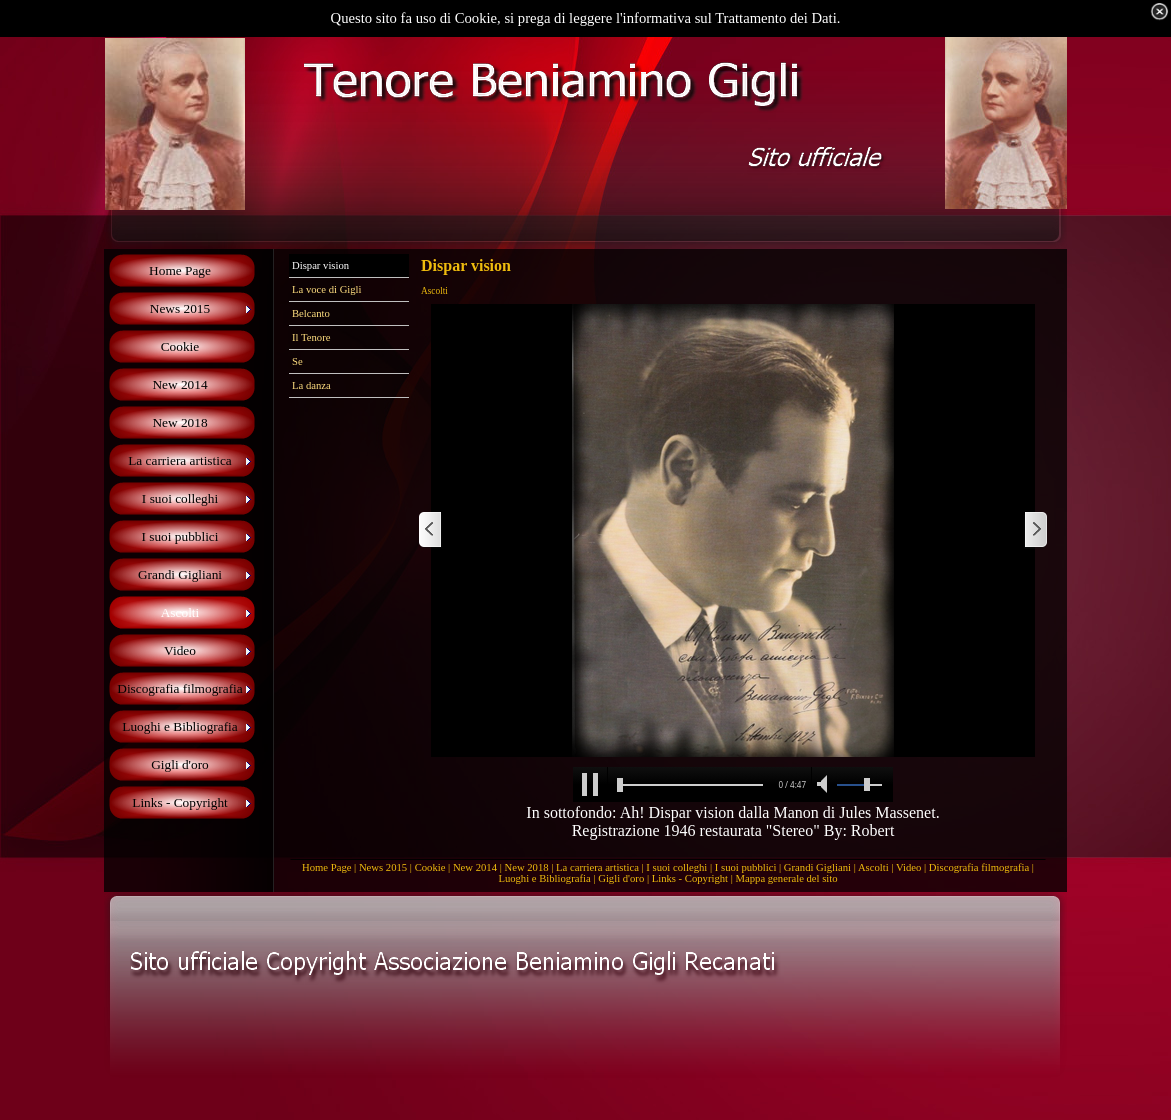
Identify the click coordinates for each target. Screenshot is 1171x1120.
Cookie (430, 867)
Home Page (326, 867)
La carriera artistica (597, 867)
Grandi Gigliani (817, 867)
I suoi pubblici (746, 867)
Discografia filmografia (979, 867)
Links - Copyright (690, 878)
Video (908, 867)
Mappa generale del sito (787, 878)
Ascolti (873, 867)
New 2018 (526, 867)
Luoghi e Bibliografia (544, 878)
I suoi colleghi (676, 867)
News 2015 (383, 867)
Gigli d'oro (621, 878)
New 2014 (475, 867)
